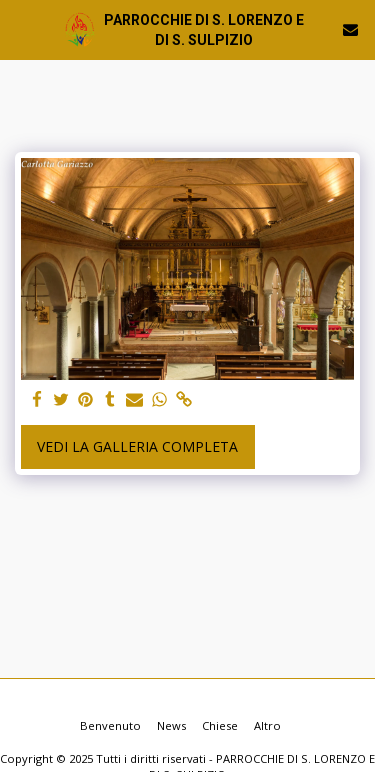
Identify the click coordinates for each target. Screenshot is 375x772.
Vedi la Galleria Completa (137, 446)
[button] (22, 28)
